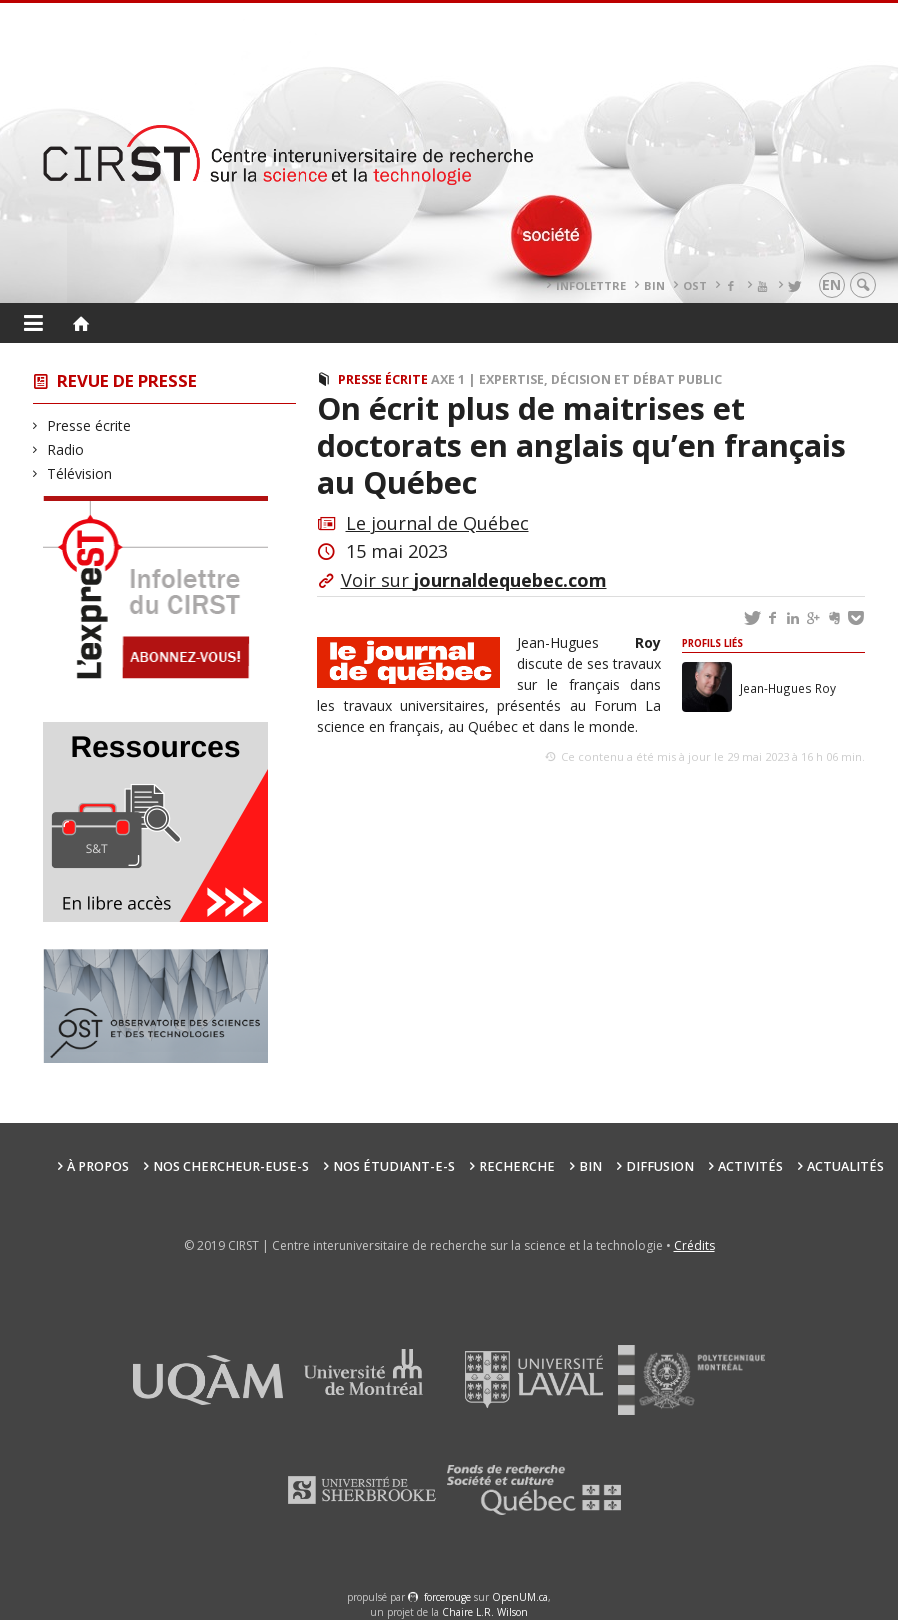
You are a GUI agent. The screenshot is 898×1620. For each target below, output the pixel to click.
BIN (654, 285)
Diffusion (660, 1166)
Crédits (694, 1245)
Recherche (517, 1166)
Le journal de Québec (437, 523)
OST (695, 285)
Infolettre (591, 285)
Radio (66, 449)
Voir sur (474, 580)
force (447, 1597)
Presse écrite (89, 425)
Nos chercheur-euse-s (231, 1166)
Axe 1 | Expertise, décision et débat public (576, 379)
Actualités (845, 1166)
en (831, 284)
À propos (98, 1166)
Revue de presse (127, 380)
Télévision (80, 473)
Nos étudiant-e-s (394, 1166)
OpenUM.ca (520, 1597)
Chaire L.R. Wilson (485, 1612)
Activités (750, 1166)
